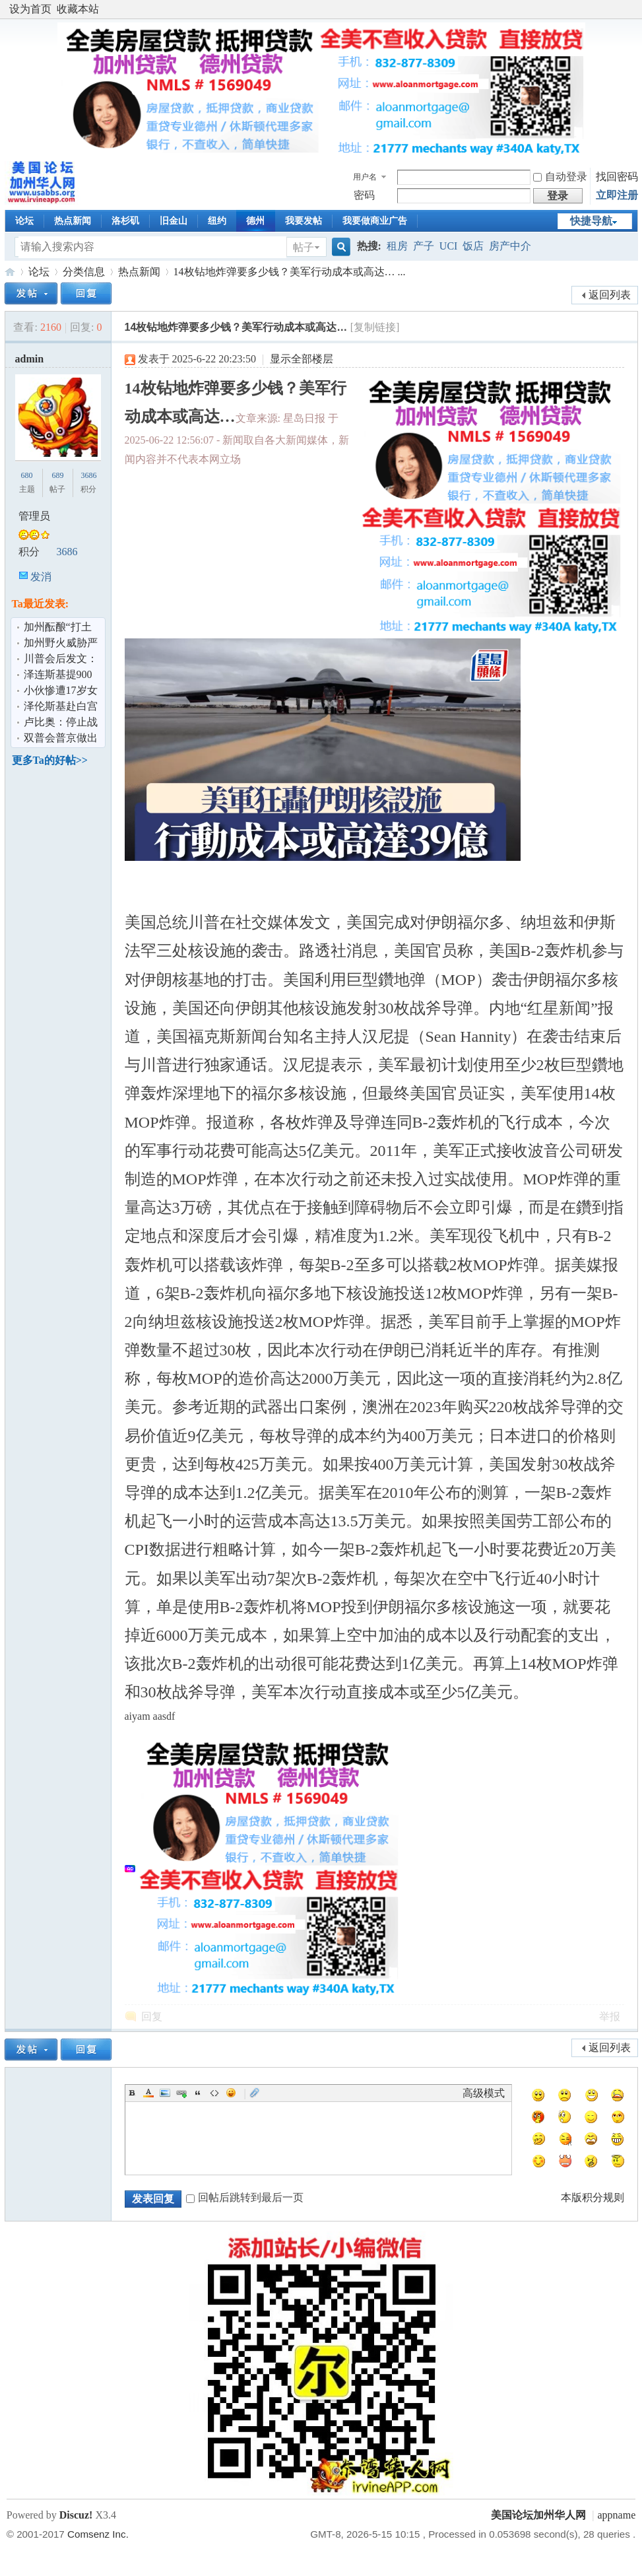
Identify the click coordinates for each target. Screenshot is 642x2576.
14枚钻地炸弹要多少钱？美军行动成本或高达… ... (290, 271)
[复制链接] (375, 327)
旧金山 (173, 221)
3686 (88, 475)
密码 (364, 195)
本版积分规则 (592, 2197)
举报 (609, 2016)
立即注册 (617, 195)
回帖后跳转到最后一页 (245, 2197)
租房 (397, 246)
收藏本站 (78, 9)
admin (29, 358)
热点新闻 (72, 221)
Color (148, 2092)
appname (617, 2515)
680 (27, 475)
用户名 (365, 177)
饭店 (473, 246)
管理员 (34, 516)
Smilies (231, 2092)
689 (57, 475)
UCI (448, 246)
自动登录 (560, 176)
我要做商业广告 (374, 221)
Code (214, 2092)
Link (181, 2092)
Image (165, 2092)
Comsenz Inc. (98, 2534)
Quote (198, 2092)
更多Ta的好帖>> (50, 760)
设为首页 (30, 9)
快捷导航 (591, 220)
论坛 (24, 221)
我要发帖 (303, 221)
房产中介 (510, 246)
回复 (151, 2016)
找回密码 (617, 176)
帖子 (303, 247)
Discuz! (76, 2515)
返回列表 (610, 294)
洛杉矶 (125, 221)
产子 (423, 246)
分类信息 (84, 271)
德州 (255, 221)
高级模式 (484, 2093)
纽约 (217, 221)
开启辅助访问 (632, 9)
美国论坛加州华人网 (10, 271)
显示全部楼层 (301, 358)
